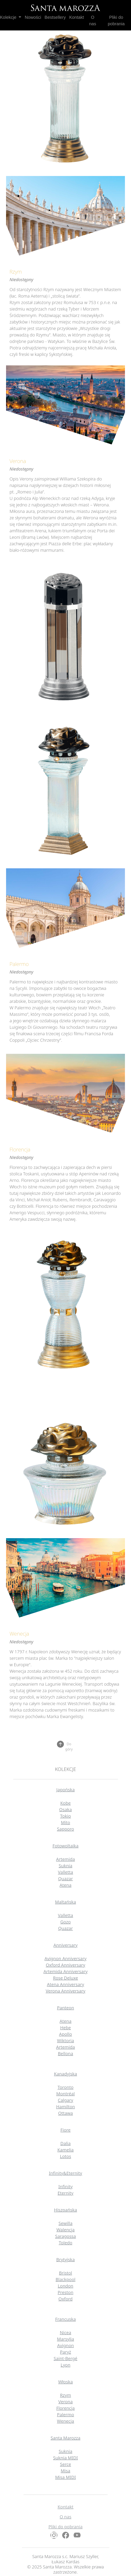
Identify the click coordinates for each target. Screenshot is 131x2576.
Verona (65, 2402)
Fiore (65, 2130)
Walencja (65, 2230)
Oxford (65, 2299)
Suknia (65, 1866)
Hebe (65, 2028)
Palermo (65, 2414)
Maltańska (65, 1902)
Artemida (65, 1859)
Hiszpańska (65, 2210)
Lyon (65, 2365)
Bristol (65, 2273)
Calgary (65, 2100)
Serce (65, 2464)
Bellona (65, 2053)
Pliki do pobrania (66, 2527)
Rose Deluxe (65, 1978)
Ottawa (65, 2113)
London (65, 2286)
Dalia (65, 2143)
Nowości (33, 17)
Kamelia (65, 2150)
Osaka (65, 1809)
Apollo (65, 2034)
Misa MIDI (65, 2477)
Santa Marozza (65, 2438)
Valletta (65, 1872)
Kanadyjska (65, 2074)
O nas (92, 20)
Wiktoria (65, 2040)
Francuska (65, 2319)
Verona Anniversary (65, 1991)
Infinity (65, 2186)
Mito (65, 1822)
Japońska (65, 1790)
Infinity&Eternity (65, 2173)
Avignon (65, 2345)
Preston (65, 2292)
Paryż (65, 2352)
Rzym (65, 2395)
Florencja (65, 2408)
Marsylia (65, 2339)
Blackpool (65, 2279)
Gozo (65, 1922)
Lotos (65, 2156)
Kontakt (76, 17)
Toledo (65, 2243)
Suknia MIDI (65, 2458)
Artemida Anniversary (66, 1971)
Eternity (65, 2193)
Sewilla (65, 2223)
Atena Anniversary (65, 1984)
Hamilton (65, 2107)
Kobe (65, 1803)
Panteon (65, 2008)
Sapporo (65, 1829)
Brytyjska (65, 2259)
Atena (65, 1885)
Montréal (65, 2094)
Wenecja (65, 2421)
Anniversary (65, 1945)
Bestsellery (55, 17)
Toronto (65, 2087)
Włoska (65, 2382)
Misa (65, 2471)
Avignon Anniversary (65, 1958)
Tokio (65, 1816)
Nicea (65, 2332)
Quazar (65, 1879)
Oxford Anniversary (65, 1965)
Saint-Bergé (65, 2358)
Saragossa (65, 2236)
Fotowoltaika (66, 1846)
